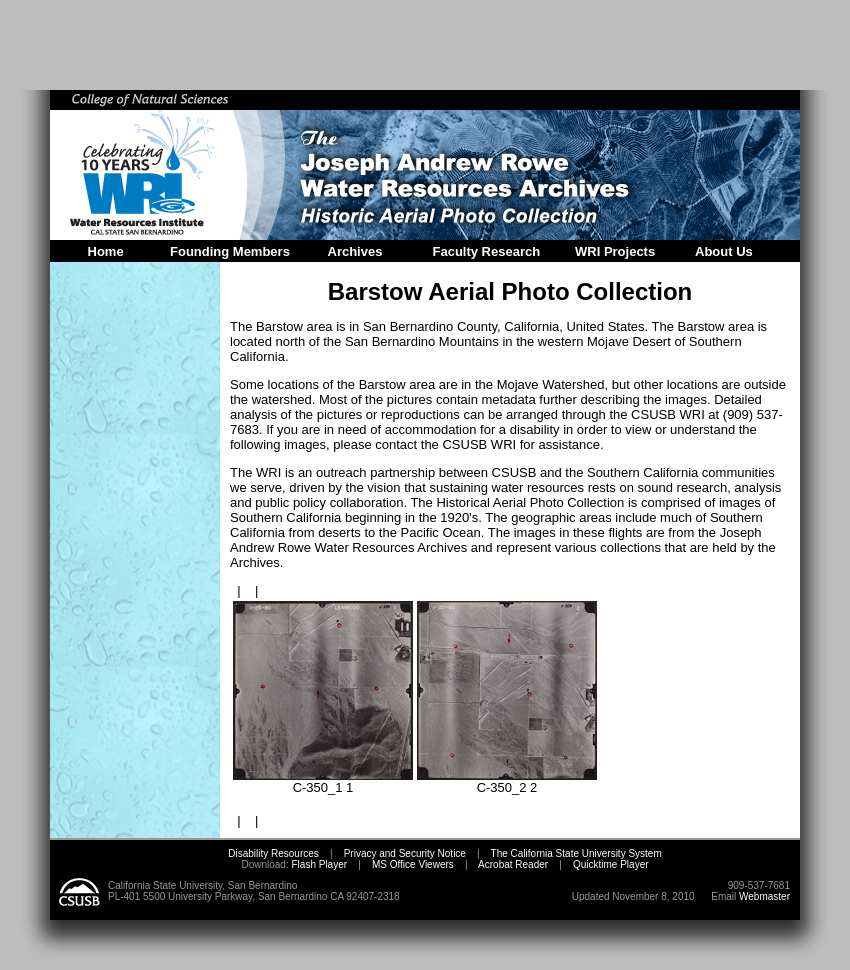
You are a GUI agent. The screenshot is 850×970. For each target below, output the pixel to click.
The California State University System (576, 853)
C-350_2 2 (507, 781)
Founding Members (230, 251)
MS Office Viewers (413, 864)
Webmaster (764, 896)
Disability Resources (273, 853)
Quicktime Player (611, 864)
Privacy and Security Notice (405, 853)
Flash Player (318, 864)
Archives (355, 251)
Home (106, 251)
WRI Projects (615, 251)
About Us (724, 251)
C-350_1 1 (323, 781)
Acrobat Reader (513, 864)
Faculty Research (487, 251)
